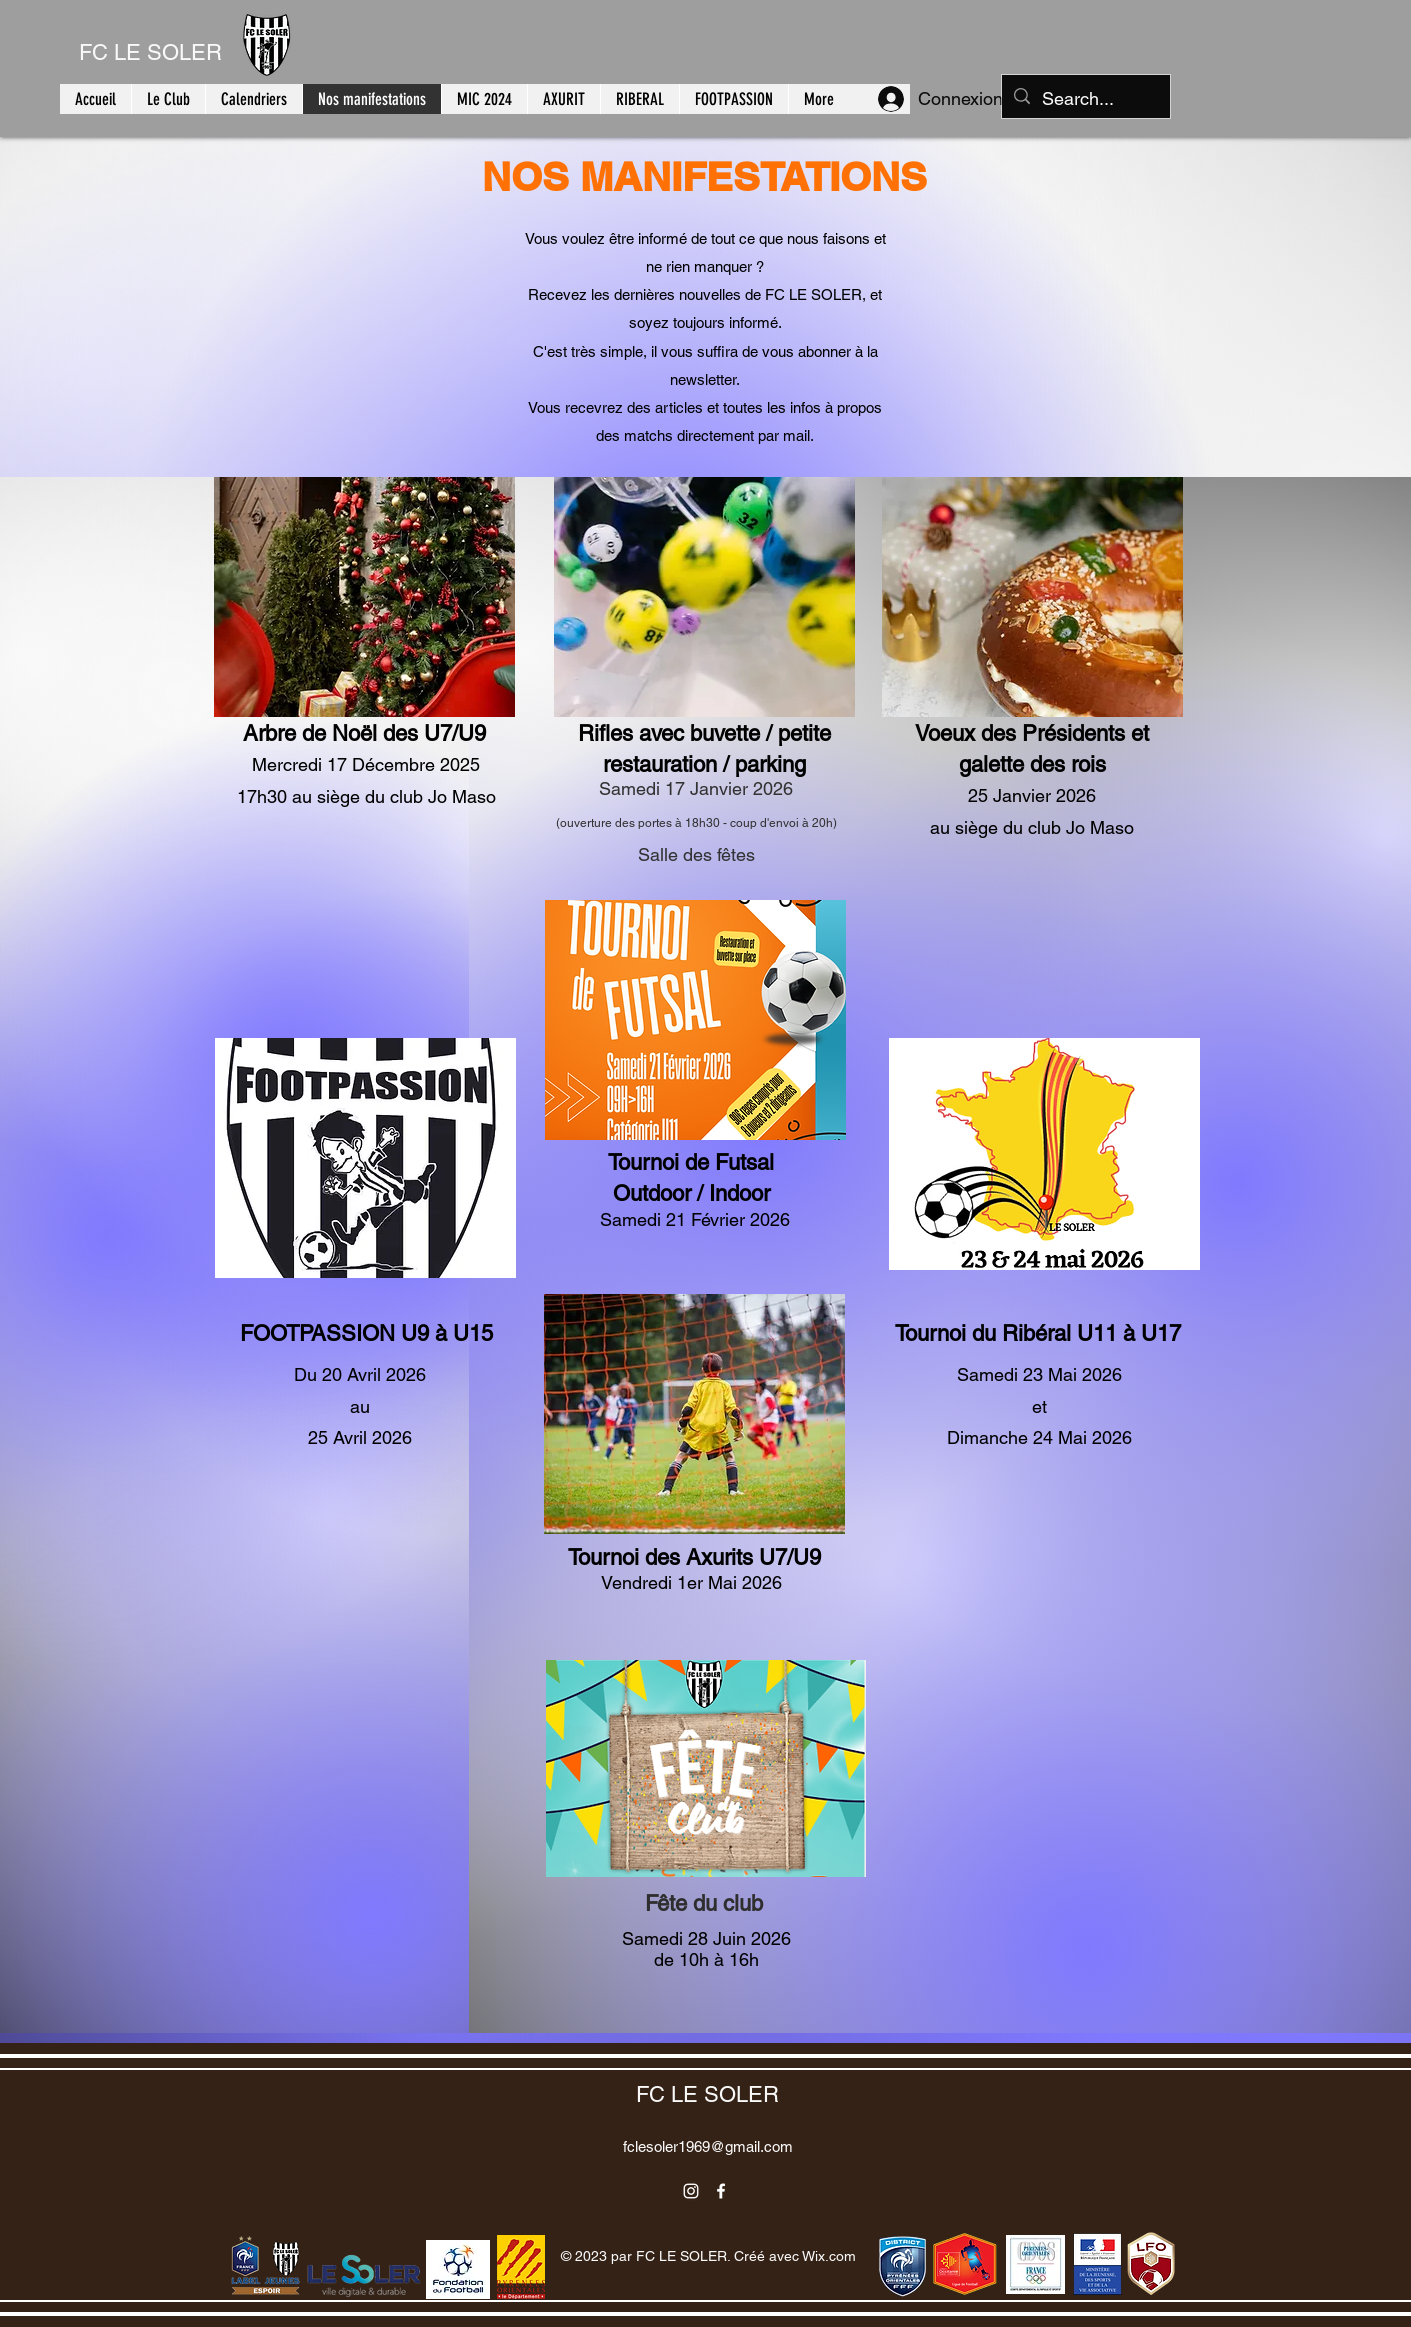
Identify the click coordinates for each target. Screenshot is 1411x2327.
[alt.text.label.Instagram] (691, 2191)
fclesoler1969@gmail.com (708, 2146)
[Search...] (1085, 99)
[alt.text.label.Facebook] (721, 2191)
